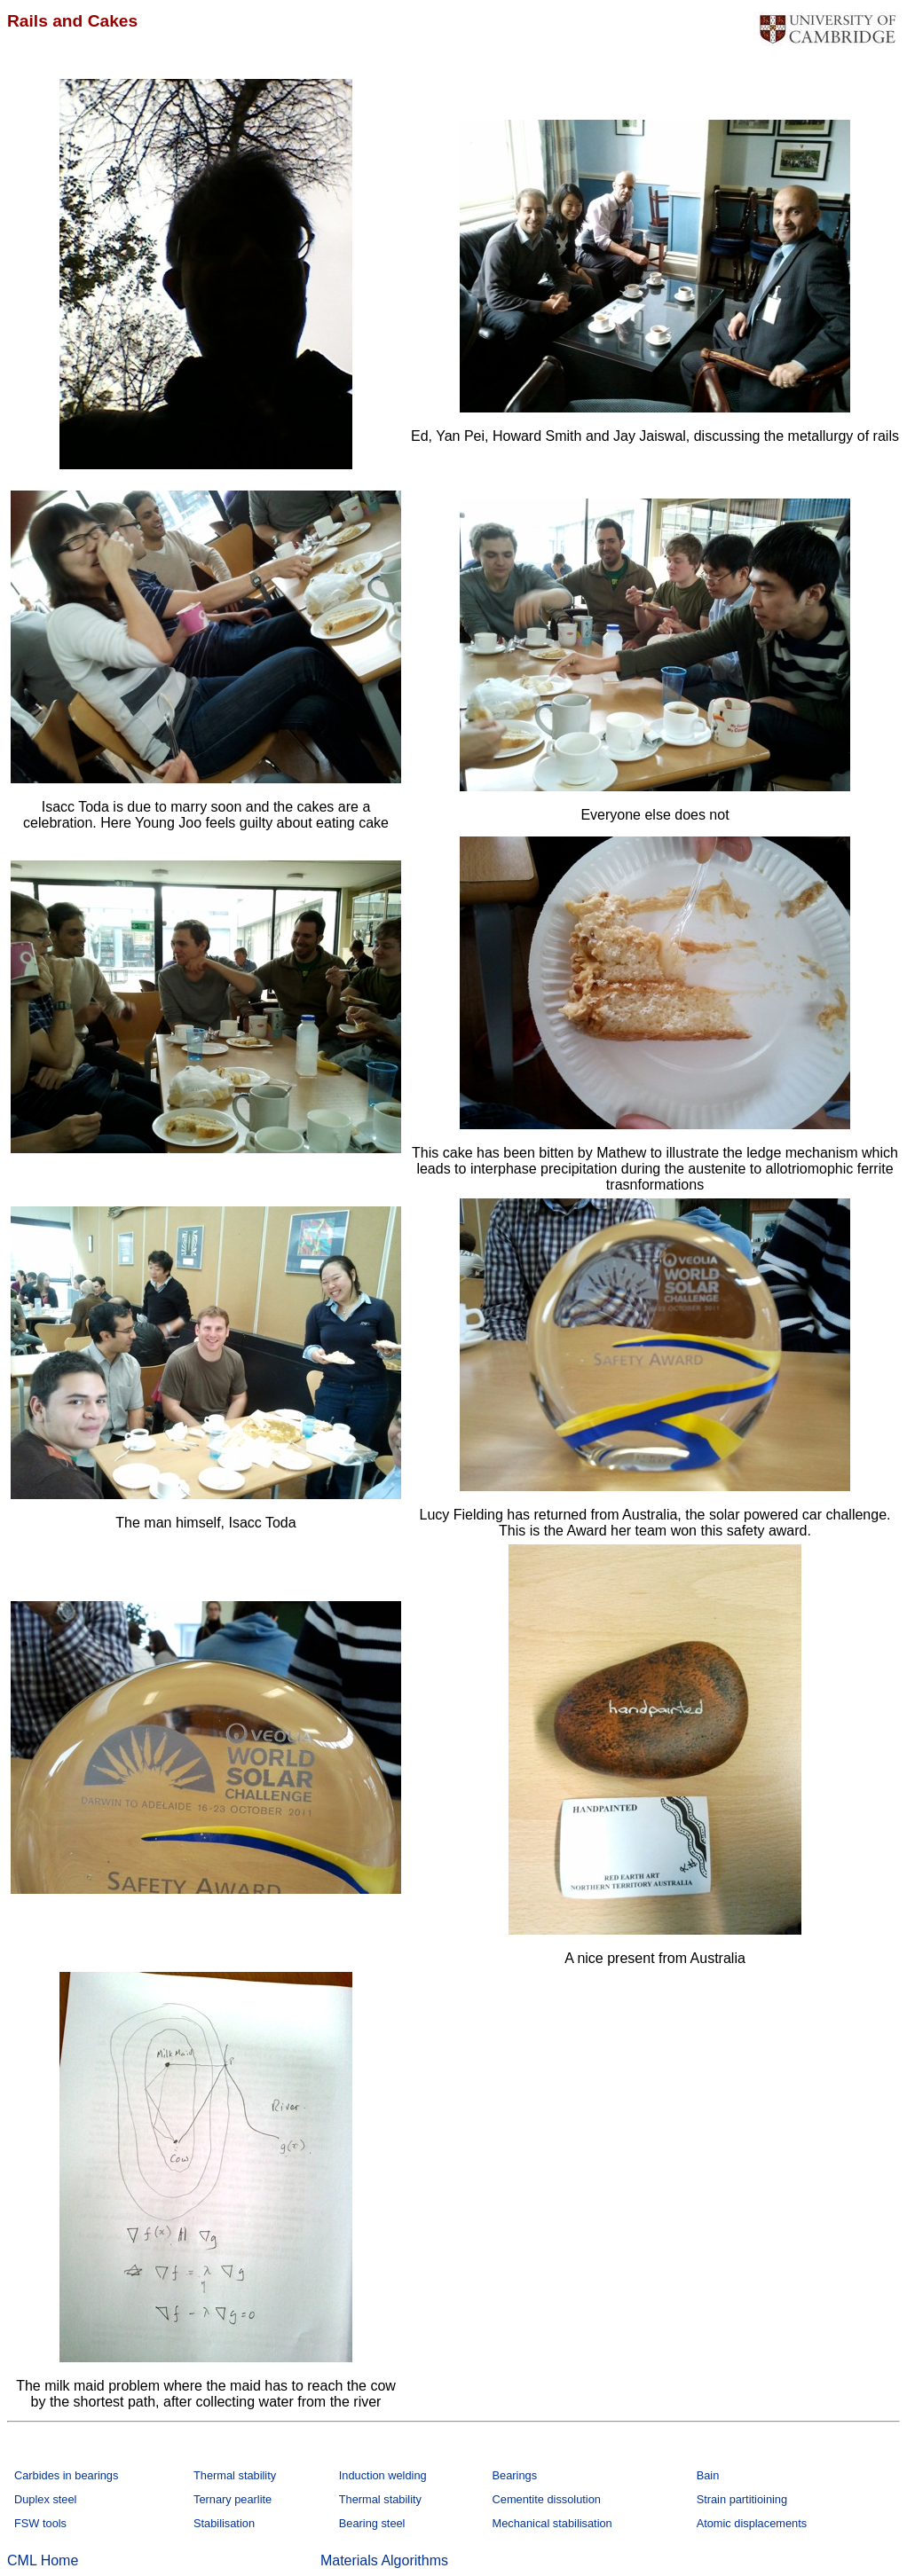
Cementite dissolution (547, 2499)
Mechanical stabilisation (552, 2523)
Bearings (515, 2475)
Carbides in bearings (66, 2475)
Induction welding (383, 2475)
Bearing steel (372, 2523)
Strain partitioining (742, 2499)
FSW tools (40, 2523)
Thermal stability (234, 2475)
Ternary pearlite (232, 2499)
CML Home (42, 2560)
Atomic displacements (752, 2523)
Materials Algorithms (384, 2560)
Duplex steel (45, 2499)
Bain (708, 2475)
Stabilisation (224, 2523)
